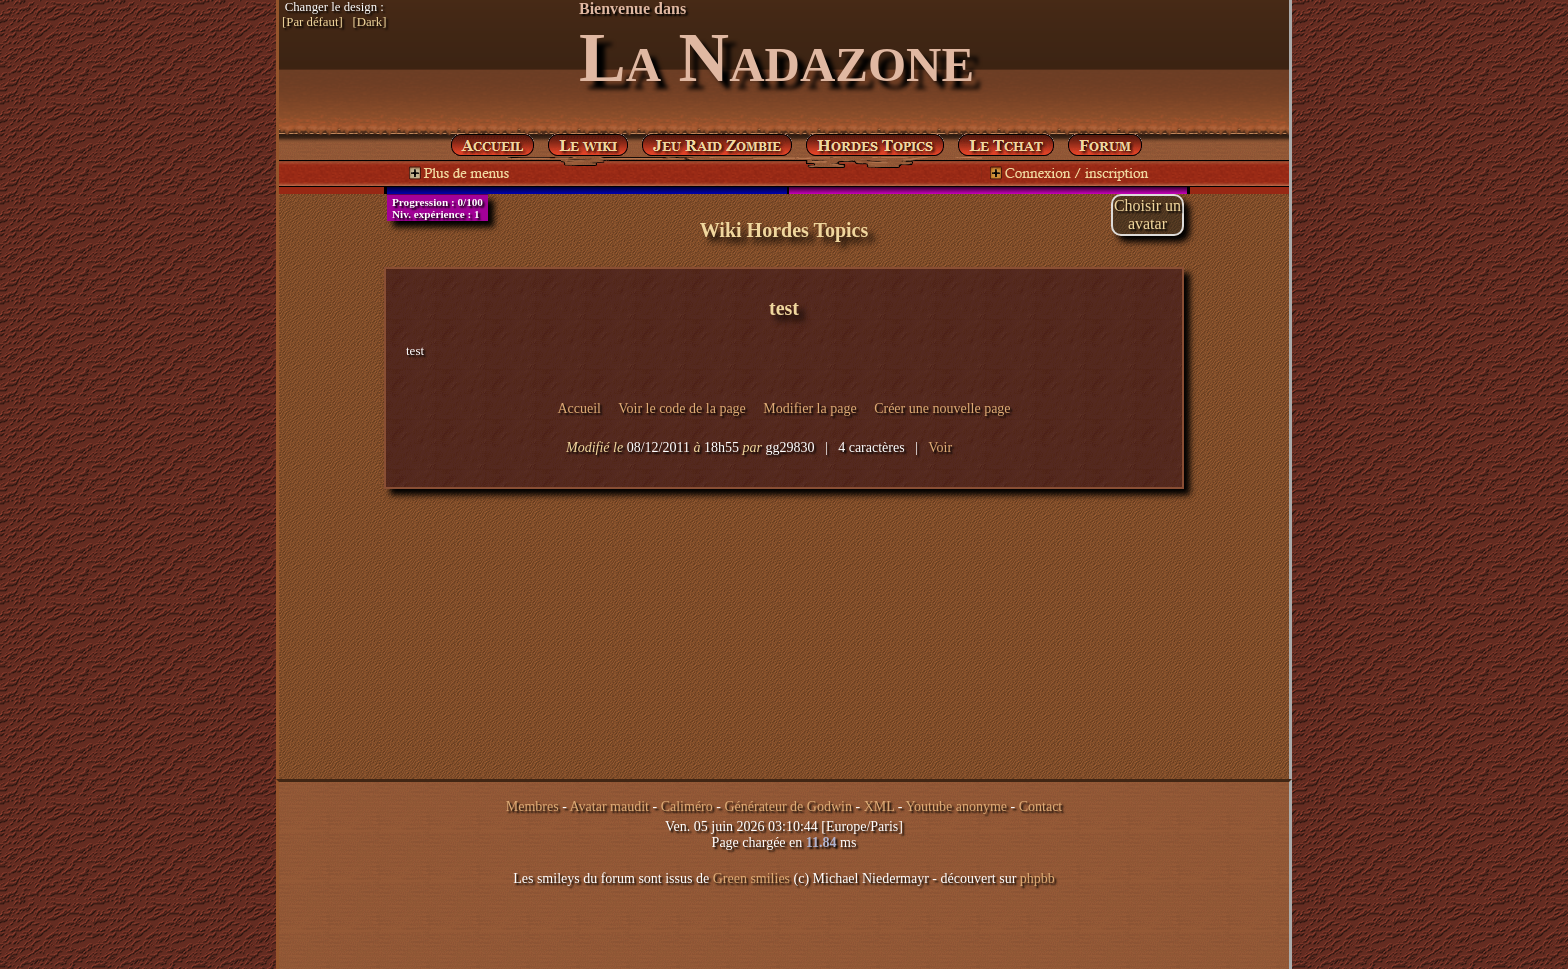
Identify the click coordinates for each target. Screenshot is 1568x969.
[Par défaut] (312, 22)
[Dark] (369, 22)
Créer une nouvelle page (942, 408)
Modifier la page (809, 408)
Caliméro (687, 806)
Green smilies (751, 878)
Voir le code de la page (682, 408)
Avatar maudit (609, 806)
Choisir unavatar (1147, 214)
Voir (940, 447)
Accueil (579, 408)
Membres (532, 806)
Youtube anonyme (956, 806)
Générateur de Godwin (788, 806)
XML (879, 806)
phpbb (1037, 878)
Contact (1041, 806)
